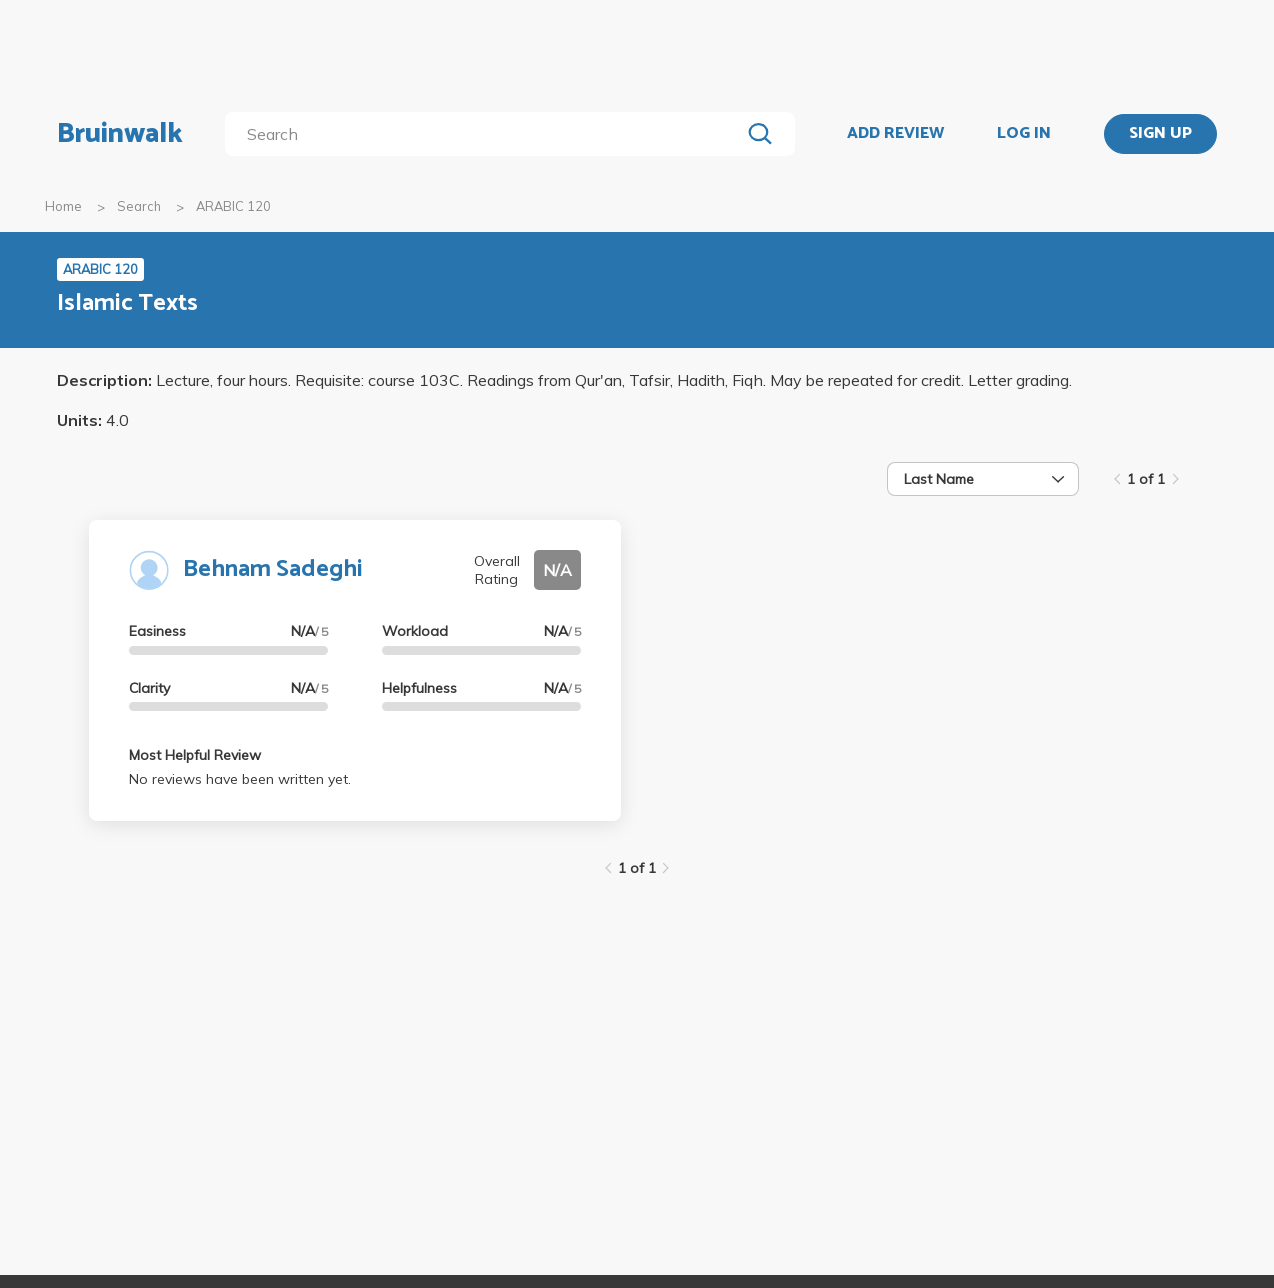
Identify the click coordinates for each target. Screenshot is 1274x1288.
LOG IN (1024, 134)
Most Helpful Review (195, 755)
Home (63, 206)
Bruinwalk (120, 134)
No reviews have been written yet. (240, 779)
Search (139, 206)
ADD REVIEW (895, 134)
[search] (486, 134)
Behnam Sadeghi (273, 569)
